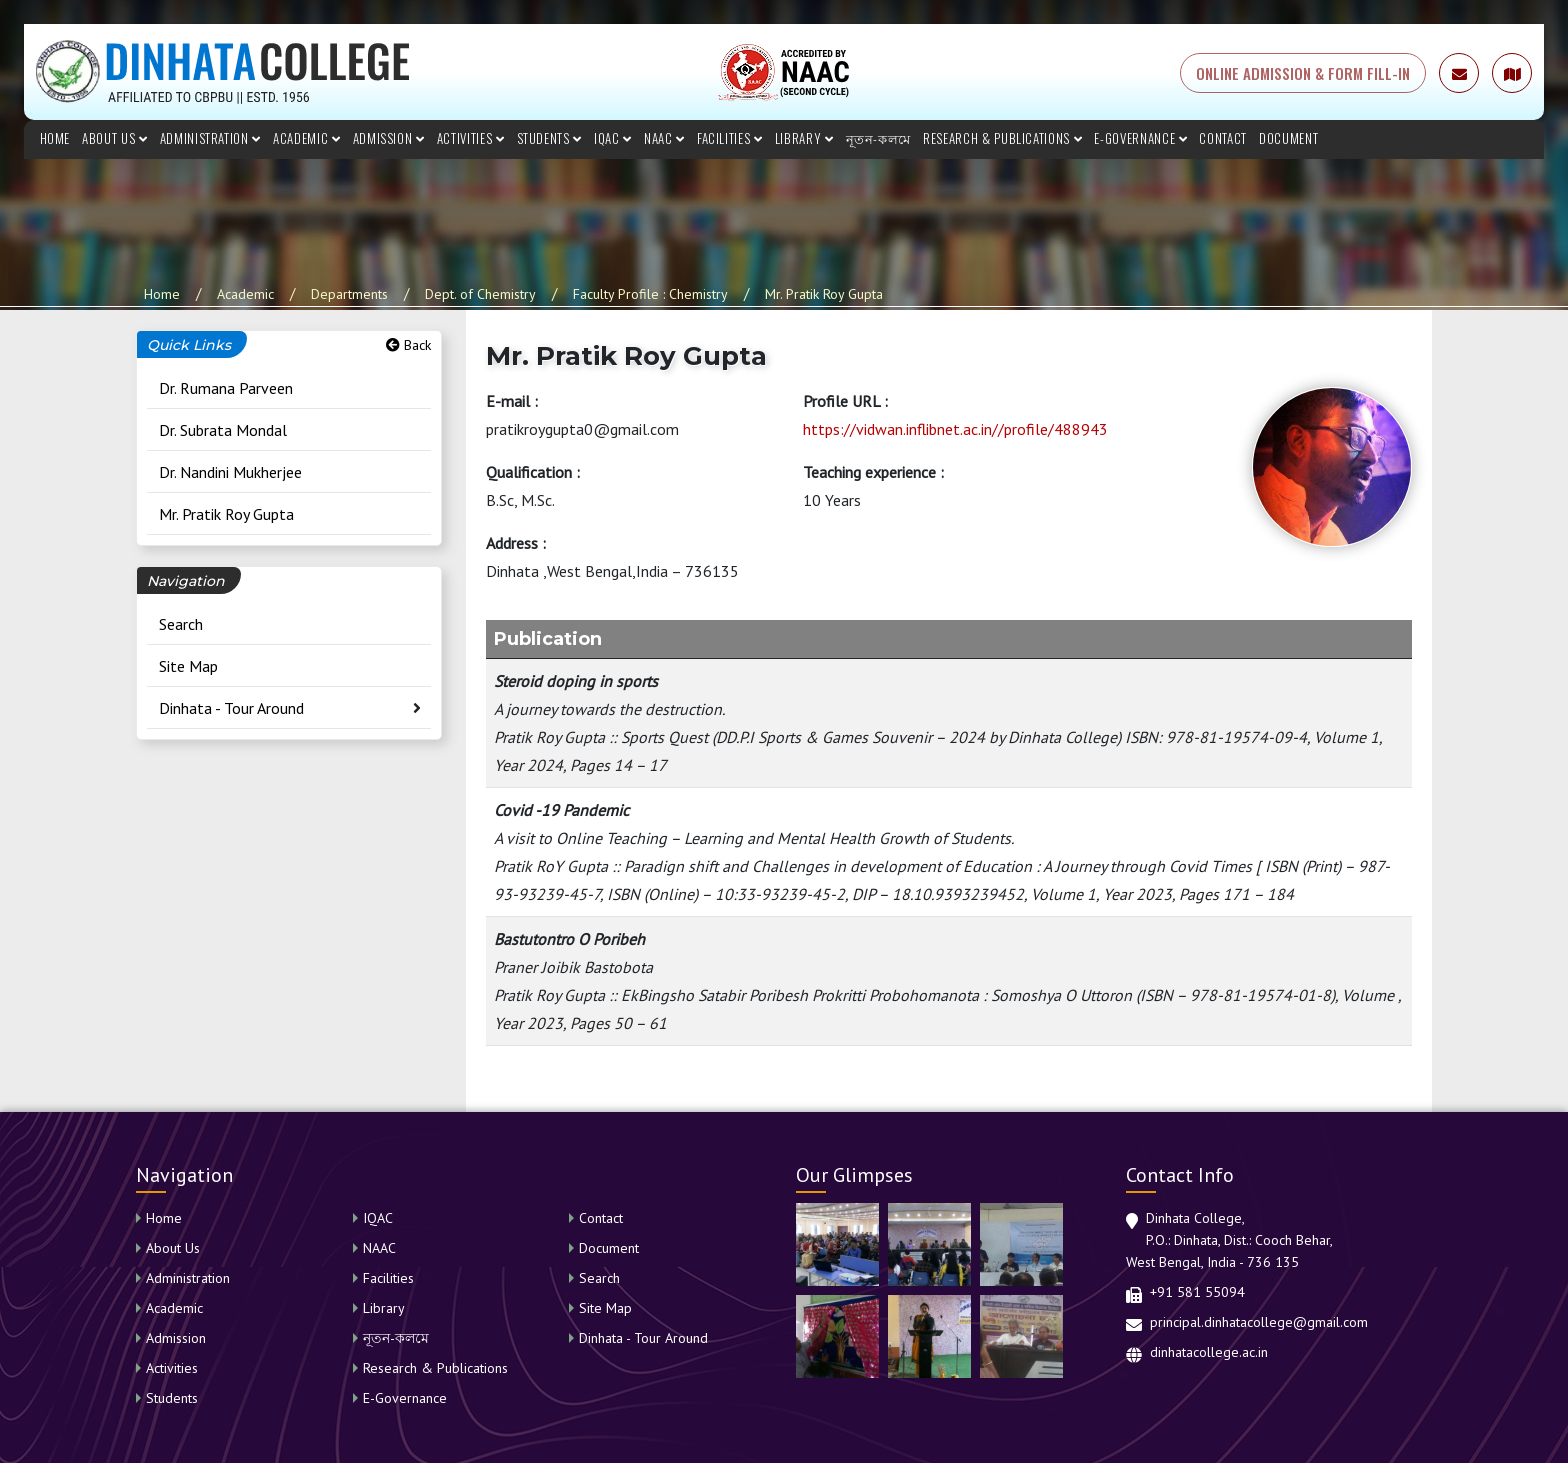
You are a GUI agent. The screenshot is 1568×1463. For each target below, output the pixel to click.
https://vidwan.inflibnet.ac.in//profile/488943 (955, 429)
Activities (471, 138)
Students (550, 138)
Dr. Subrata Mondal (223, 430)
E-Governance (1140, 138)
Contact (1223, 138)
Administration (210, 138)
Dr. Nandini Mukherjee (230, 472)
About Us (115, 138)
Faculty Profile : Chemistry (650, 294)
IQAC (613, 138)
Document (1288, 138)
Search (181, 624)
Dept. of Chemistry (480, 294)
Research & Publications (1002, 138)
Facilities (730, 138)
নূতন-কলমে (879, 138)
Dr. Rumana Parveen (226, 388)
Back (408, 345)
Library (804, 138)
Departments (349, 294)
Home (55, 138)
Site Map (188, 666)
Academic (307, 138)
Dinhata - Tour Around (231, 708)
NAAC (664, 138)
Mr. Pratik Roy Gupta (824, 294)
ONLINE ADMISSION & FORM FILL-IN (1303, 73)
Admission (389, 138)
